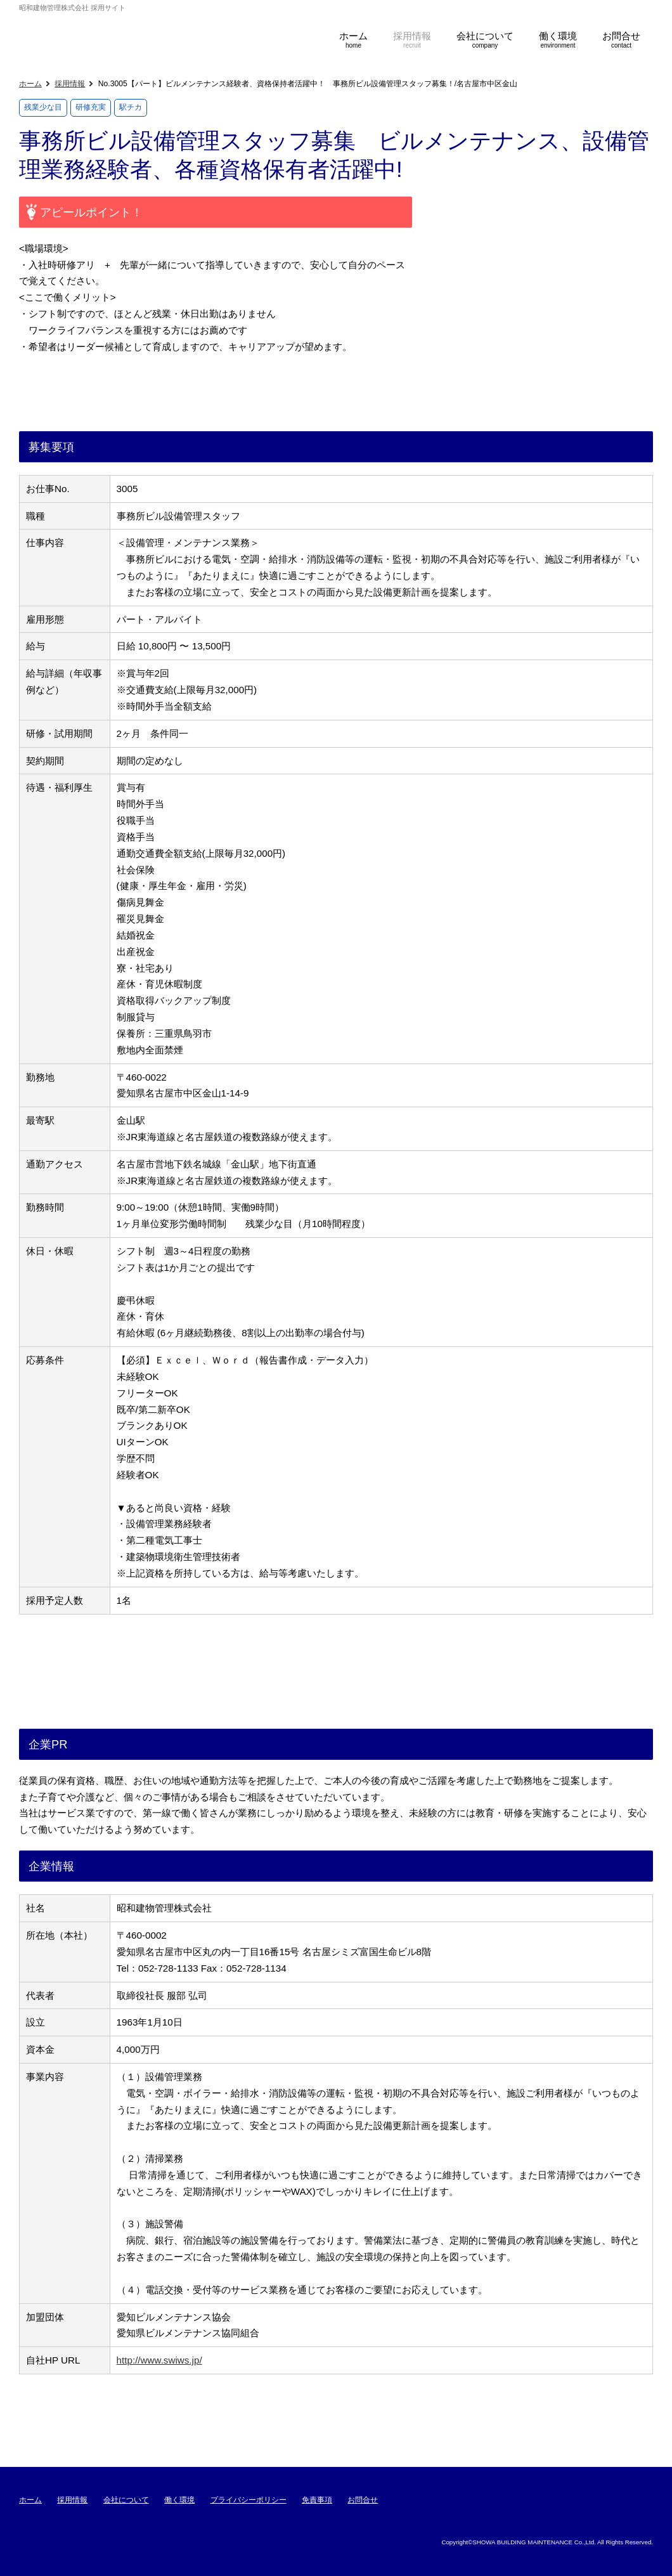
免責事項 (317, 2499)
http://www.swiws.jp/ (159, 2360)
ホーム (30, 83)
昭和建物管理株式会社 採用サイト (146, 35)
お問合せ (362, 2499)
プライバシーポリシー (248, 2499)
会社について (126, 2499)
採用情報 (70, 83)
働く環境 (179, 2499)
